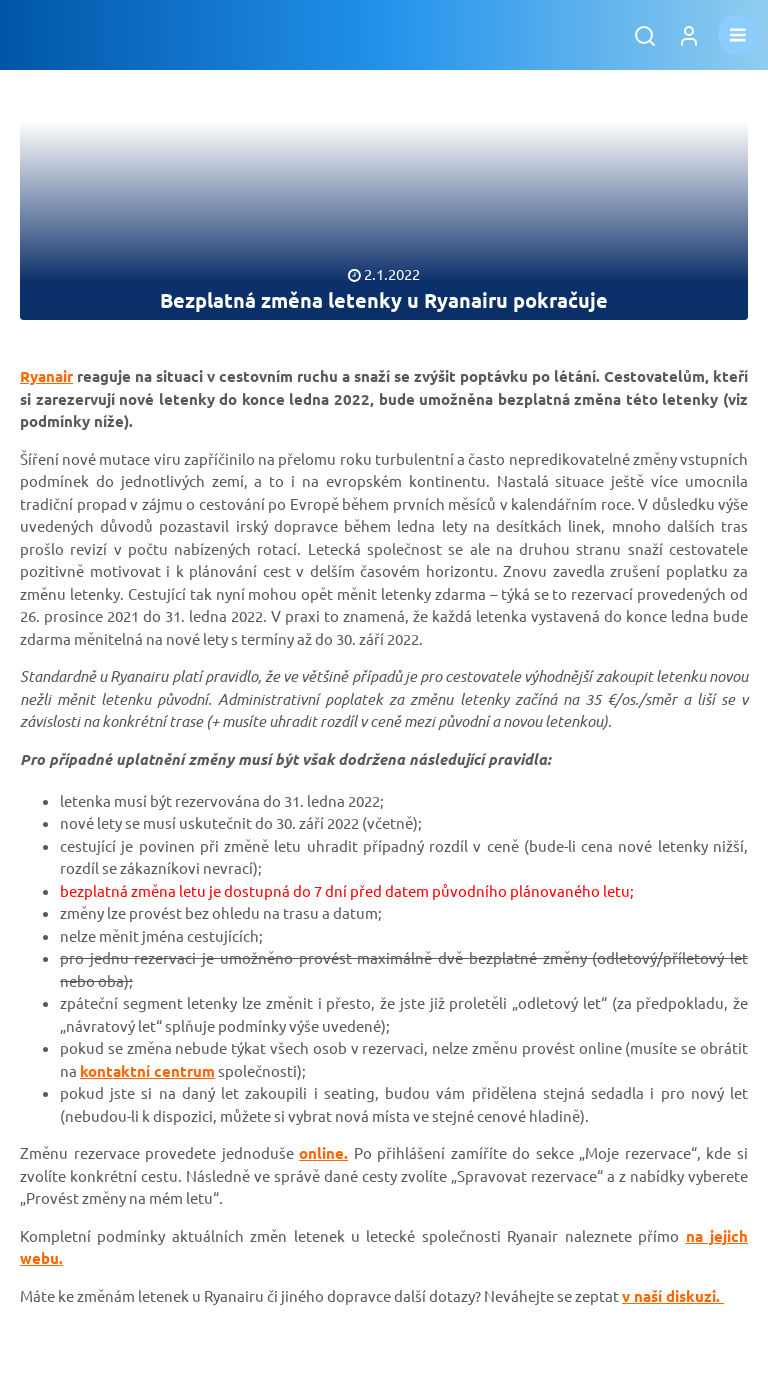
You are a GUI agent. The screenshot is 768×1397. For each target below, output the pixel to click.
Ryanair (46, 376)
